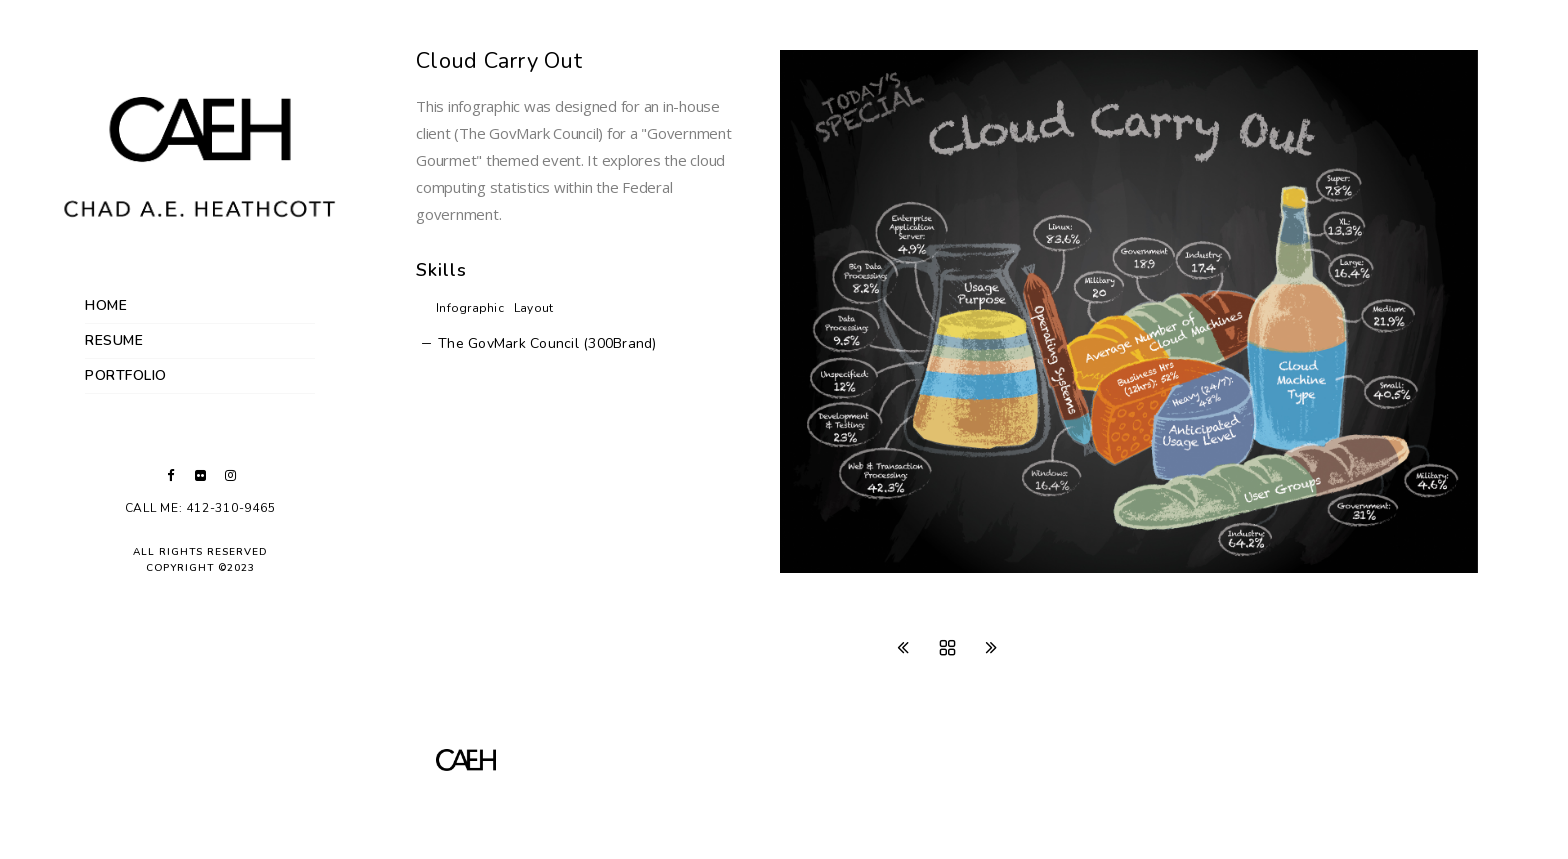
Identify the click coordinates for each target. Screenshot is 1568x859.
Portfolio (126, 375)
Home (106, 305)
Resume (114, 340)
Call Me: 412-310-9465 (200, 508)
